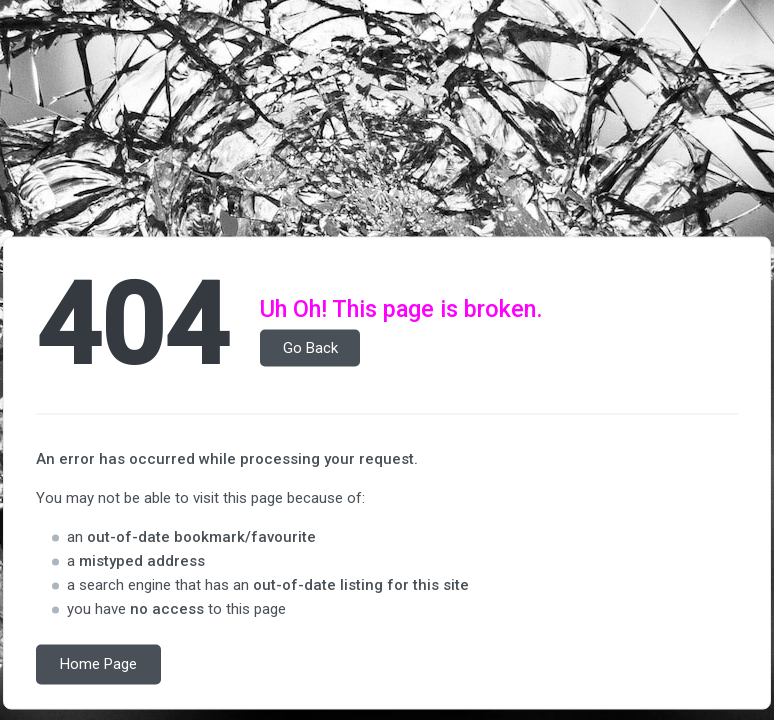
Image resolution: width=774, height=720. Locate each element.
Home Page (98, 665)
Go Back (310, 348)
